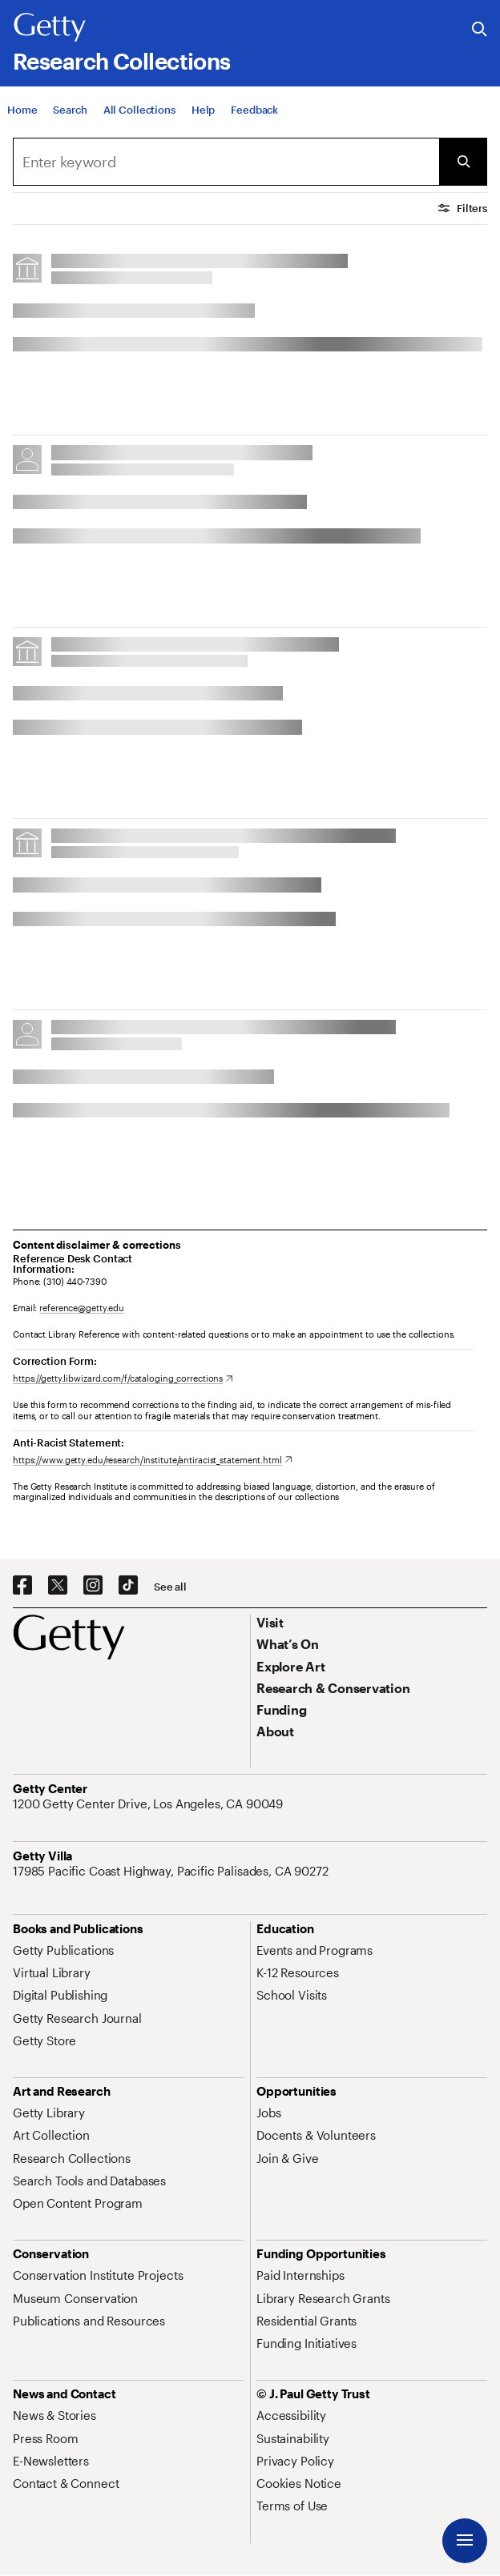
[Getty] (50, 28)
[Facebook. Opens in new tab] (22, 1585)
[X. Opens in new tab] (57, 1585)
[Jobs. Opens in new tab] (268, 2112)
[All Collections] (139, 116)
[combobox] (226, 162)
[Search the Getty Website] (479, 30)
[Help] (203, 116)
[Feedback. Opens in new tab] (254, 116)
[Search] (70, 116)
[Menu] (464, 2540)
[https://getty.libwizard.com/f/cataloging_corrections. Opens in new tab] (123, 1378)
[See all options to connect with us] (170, 1587)
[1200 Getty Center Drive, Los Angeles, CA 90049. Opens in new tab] (149, 1804)
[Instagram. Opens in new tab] (93, 1585)
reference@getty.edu (81, 1307)
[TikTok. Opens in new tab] (128, 1585)
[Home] (22, 116)
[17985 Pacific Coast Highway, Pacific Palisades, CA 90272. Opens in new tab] (172, 1871)
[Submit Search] (463, 162)
